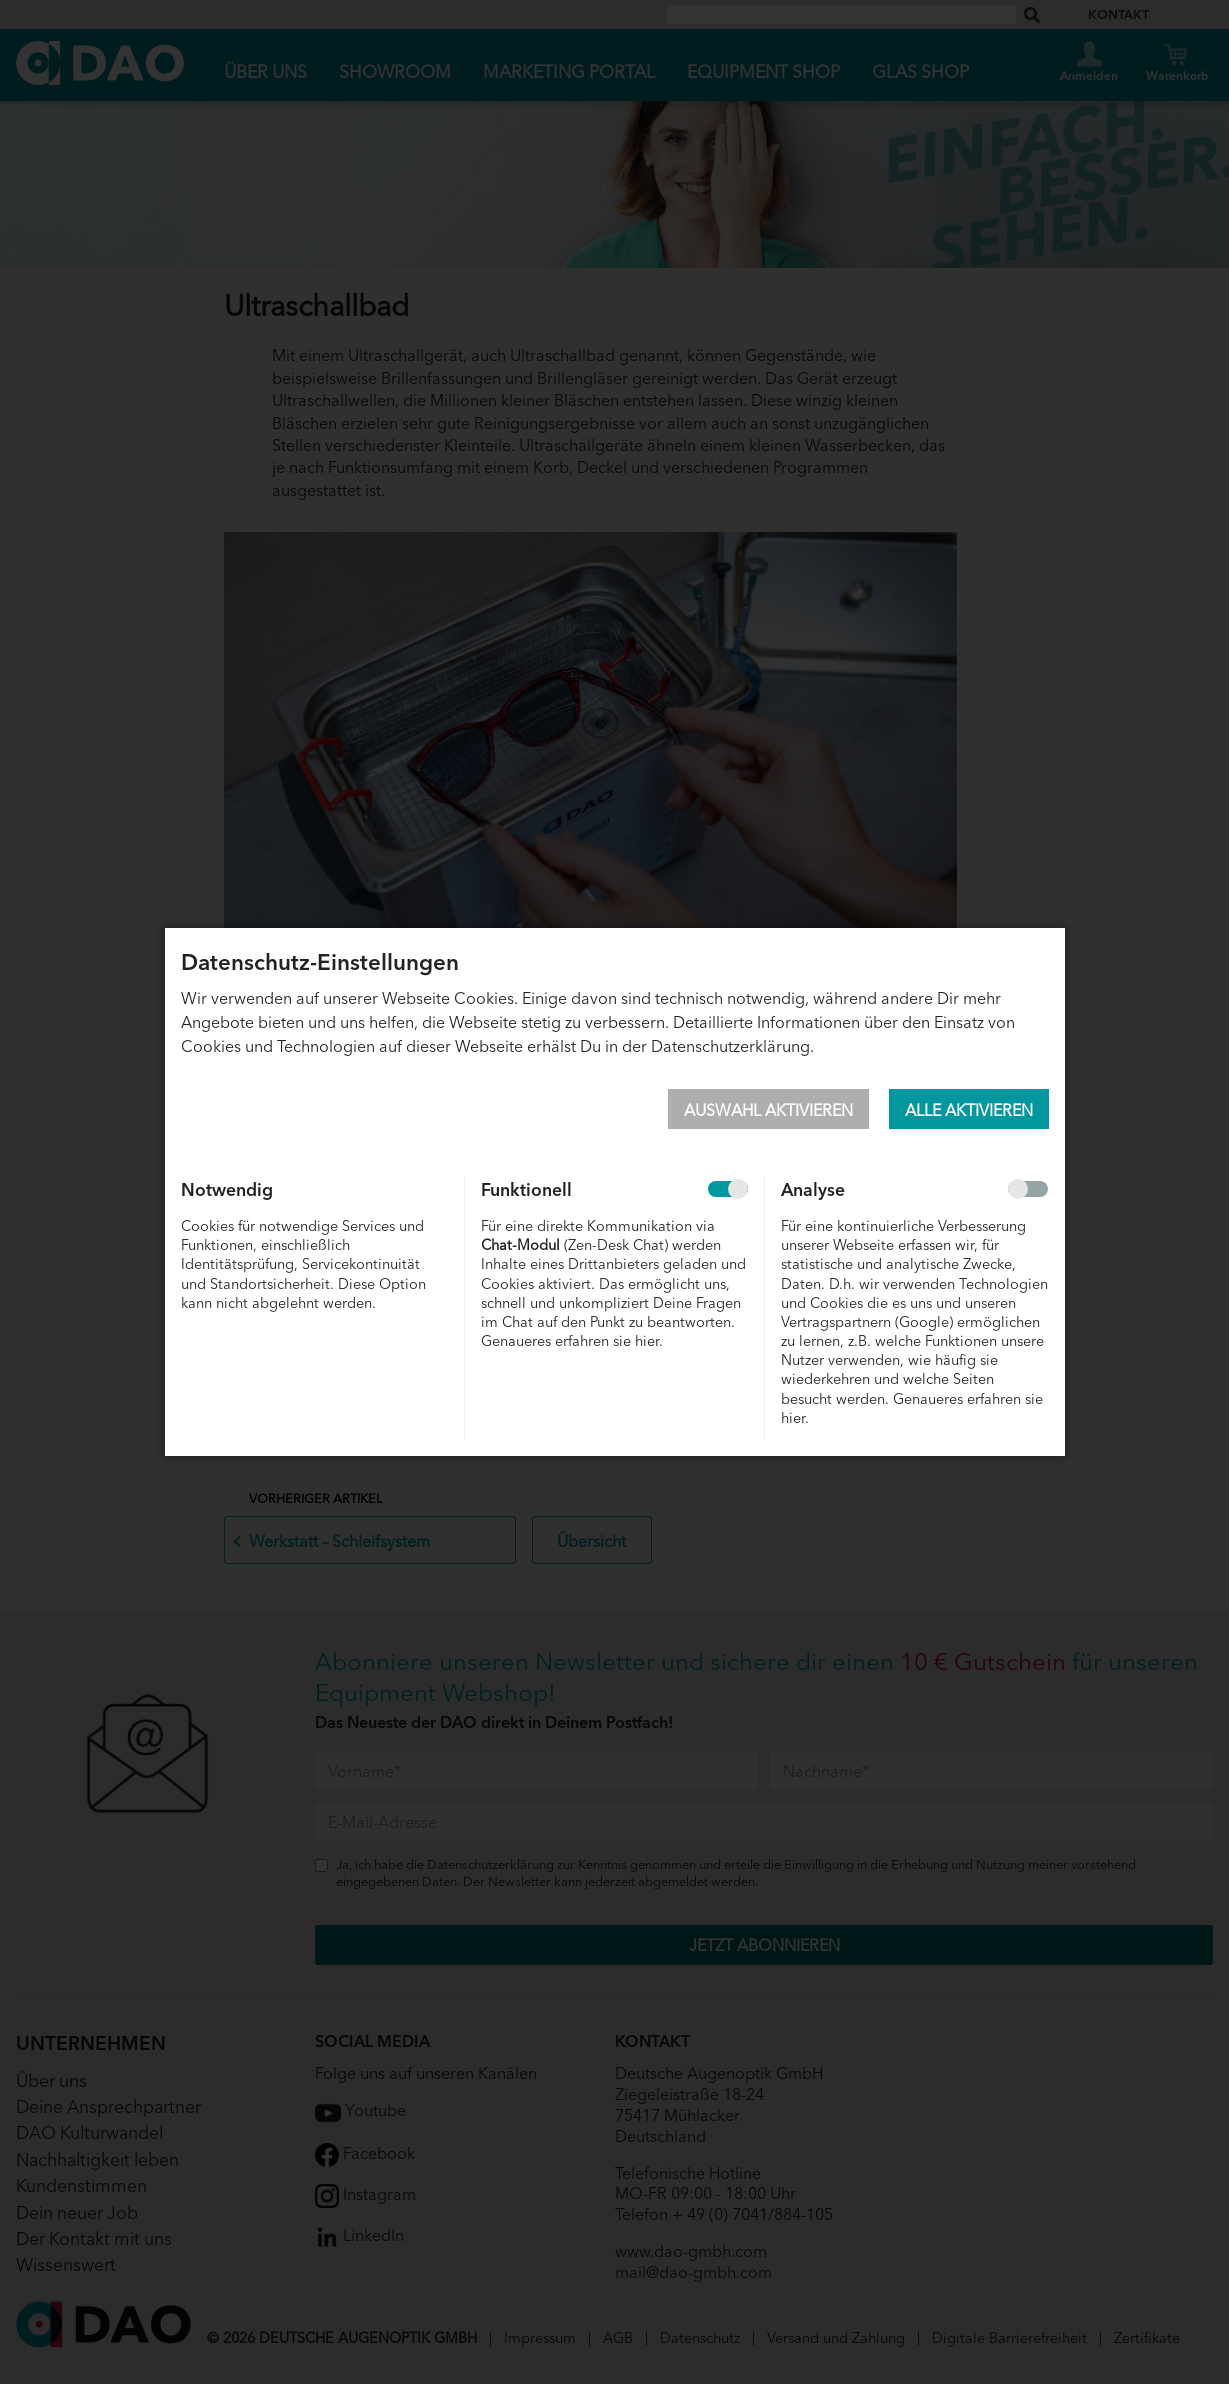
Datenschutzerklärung (730, 1045)
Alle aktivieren (969, 1109)
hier (647, 1339)
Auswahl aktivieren (768, 1109)
